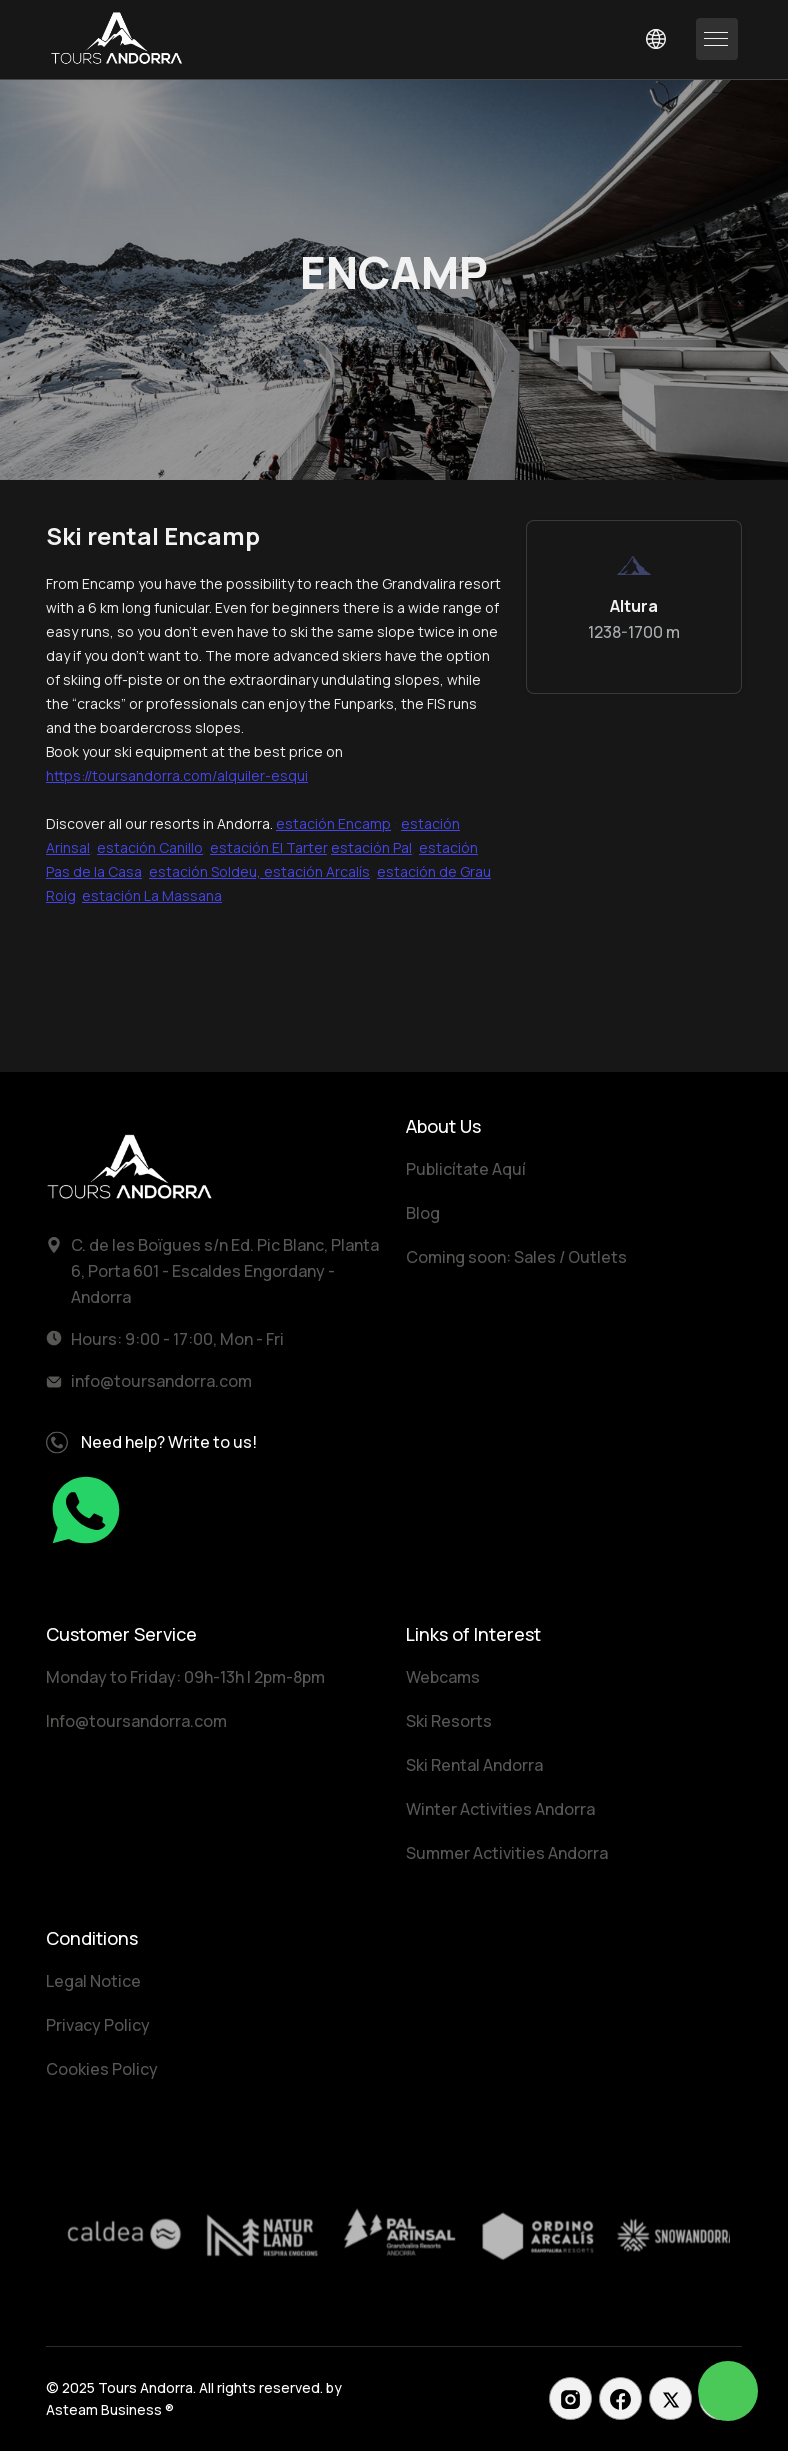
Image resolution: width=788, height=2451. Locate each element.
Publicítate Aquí (466, 1169)
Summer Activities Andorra (507, 1853)
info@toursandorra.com (161, 1381)
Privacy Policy (98, 2025)
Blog (423, 1213)
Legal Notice (93, 1981)
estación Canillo (150, 847)
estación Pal (371, 847)
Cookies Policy (102, 2069)
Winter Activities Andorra (500, 1809)
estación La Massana (152, 895)
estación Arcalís (317, 871)
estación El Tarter (268, 847)
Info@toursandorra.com (136, 1721)
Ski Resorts (449, 1721)
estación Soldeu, (206, 871)
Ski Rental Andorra (474, 1765)
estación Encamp (333, 823)
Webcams (443, 1677)
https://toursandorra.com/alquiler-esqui (177, 775)
